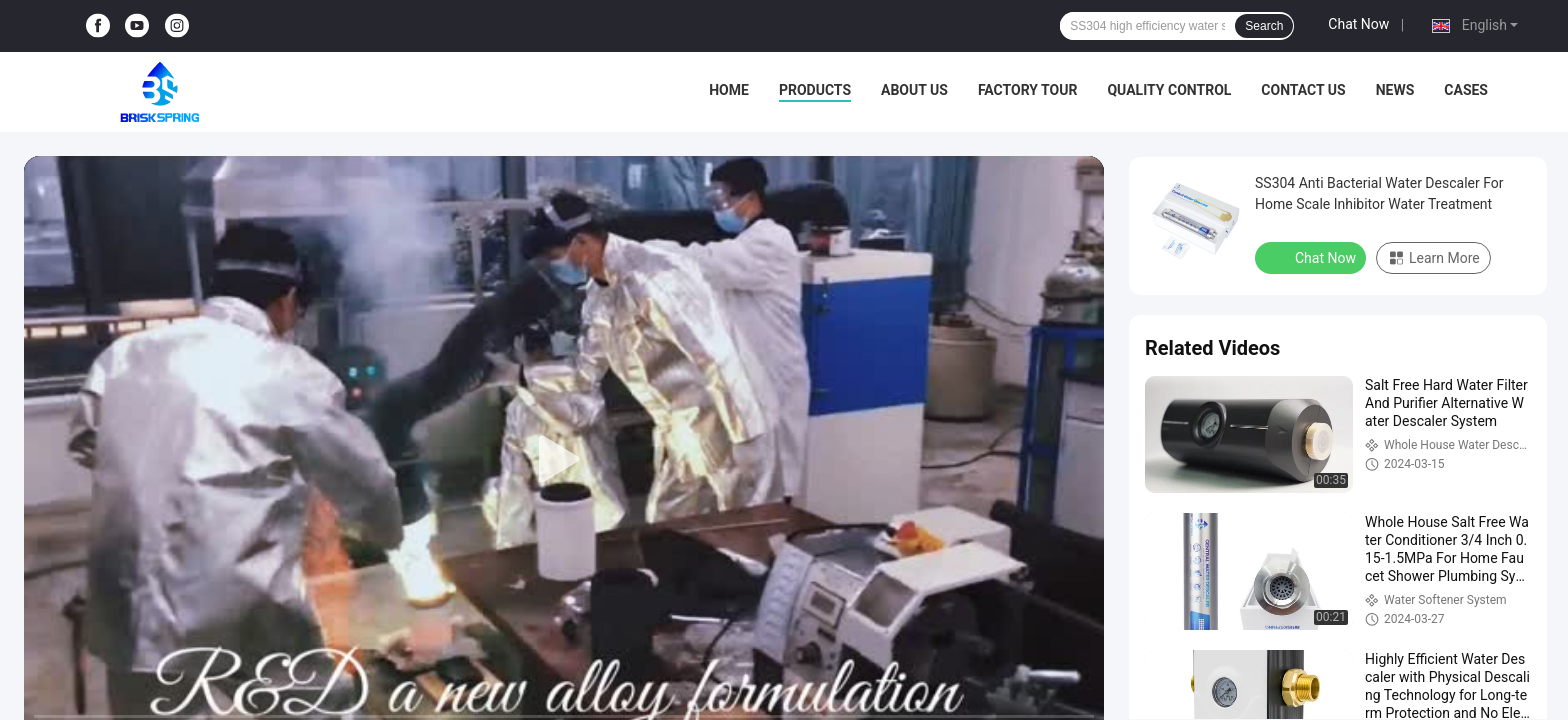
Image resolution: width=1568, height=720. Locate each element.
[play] (564, 460)
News (1395, 90)
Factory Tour (1028, 90)
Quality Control (1169, 90)
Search (1264, 26)
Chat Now (1358, 24)
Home (729, 90)
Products (815, 90)
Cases (1466, 90)
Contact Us (1303, 90)
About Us (914, 90)
